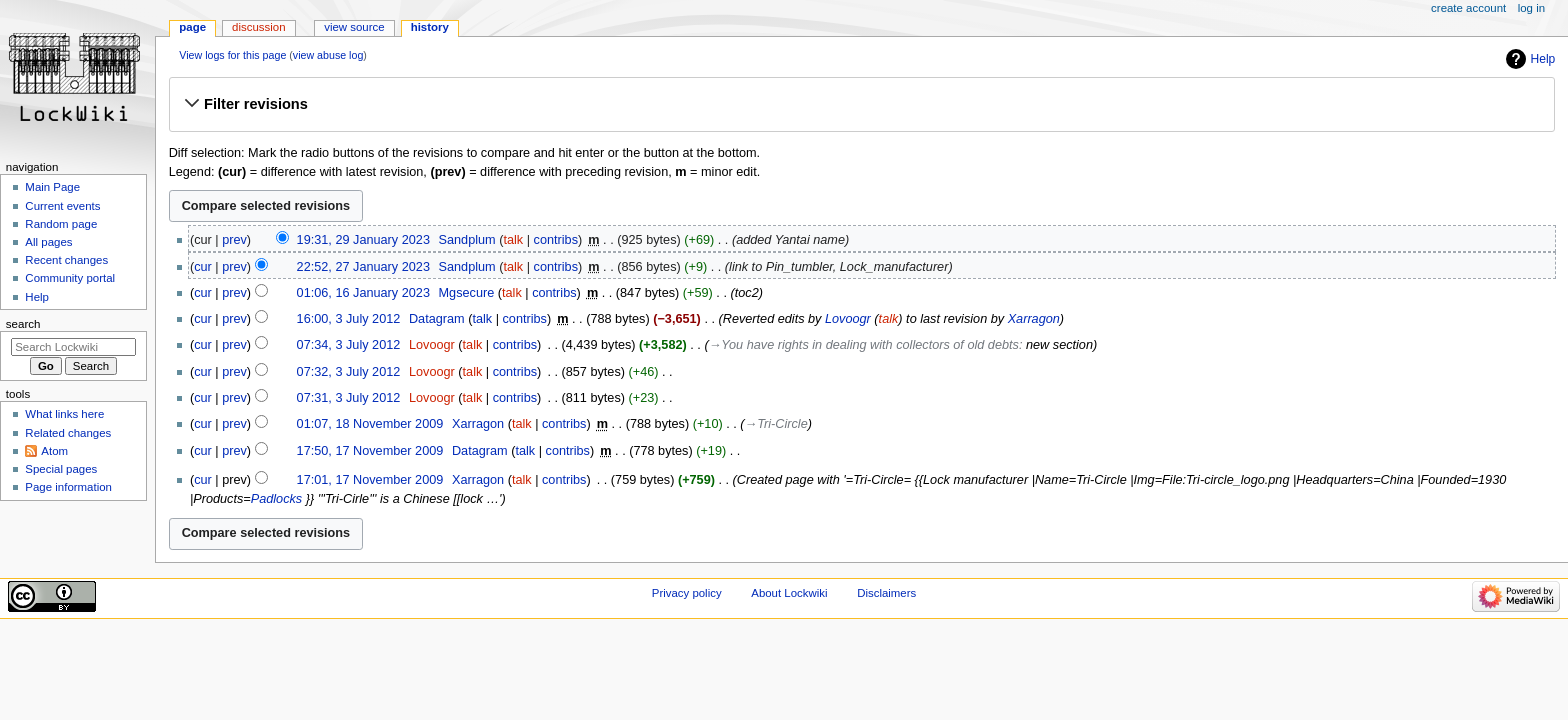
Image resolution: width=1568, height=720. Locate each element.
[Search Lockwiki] (73, 347)
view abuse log (328, 55)
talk (513, 240)
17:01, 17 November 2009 (370, 480)
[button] (861, 104)
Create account (1468, 8)
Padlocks (276, 499)
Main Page (52, 187)
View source (354, 27)
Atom (54, 451)
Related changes (68, 433)
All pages (48, 242)
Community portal (70, 278)
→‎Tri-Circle (776, 424)
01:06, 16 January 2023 (363, 293)
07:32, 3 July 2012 (349, 372)
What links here (64, 414)
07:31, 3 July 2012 (349, 398)
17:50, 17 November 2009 (370, 451)
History (430, 27)
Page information (68, 487)
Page (192, 27)
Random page (61, 224)
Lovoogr (848, 319)
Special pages (61, 469)
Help (1543, 59)
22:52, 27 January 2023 (363, 267)
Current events (62, 206)
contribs (556, 240)
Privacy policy (687, 593)
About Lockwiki (789, 593)
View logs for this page (232, 55)
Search (23, 324)
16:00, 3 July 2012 (349, 319)
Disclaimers (886, 593)
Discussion (258, 27)
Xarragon (1034, 319)
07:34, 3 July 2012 (349, 345)
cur (203, 267)
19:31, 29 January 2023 (363, 240)
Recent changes (66, 260)
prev (234, 240)
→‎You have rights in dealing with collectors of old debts (864, 345)
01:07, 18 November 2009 (370, 424)
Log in (1531, 8)
